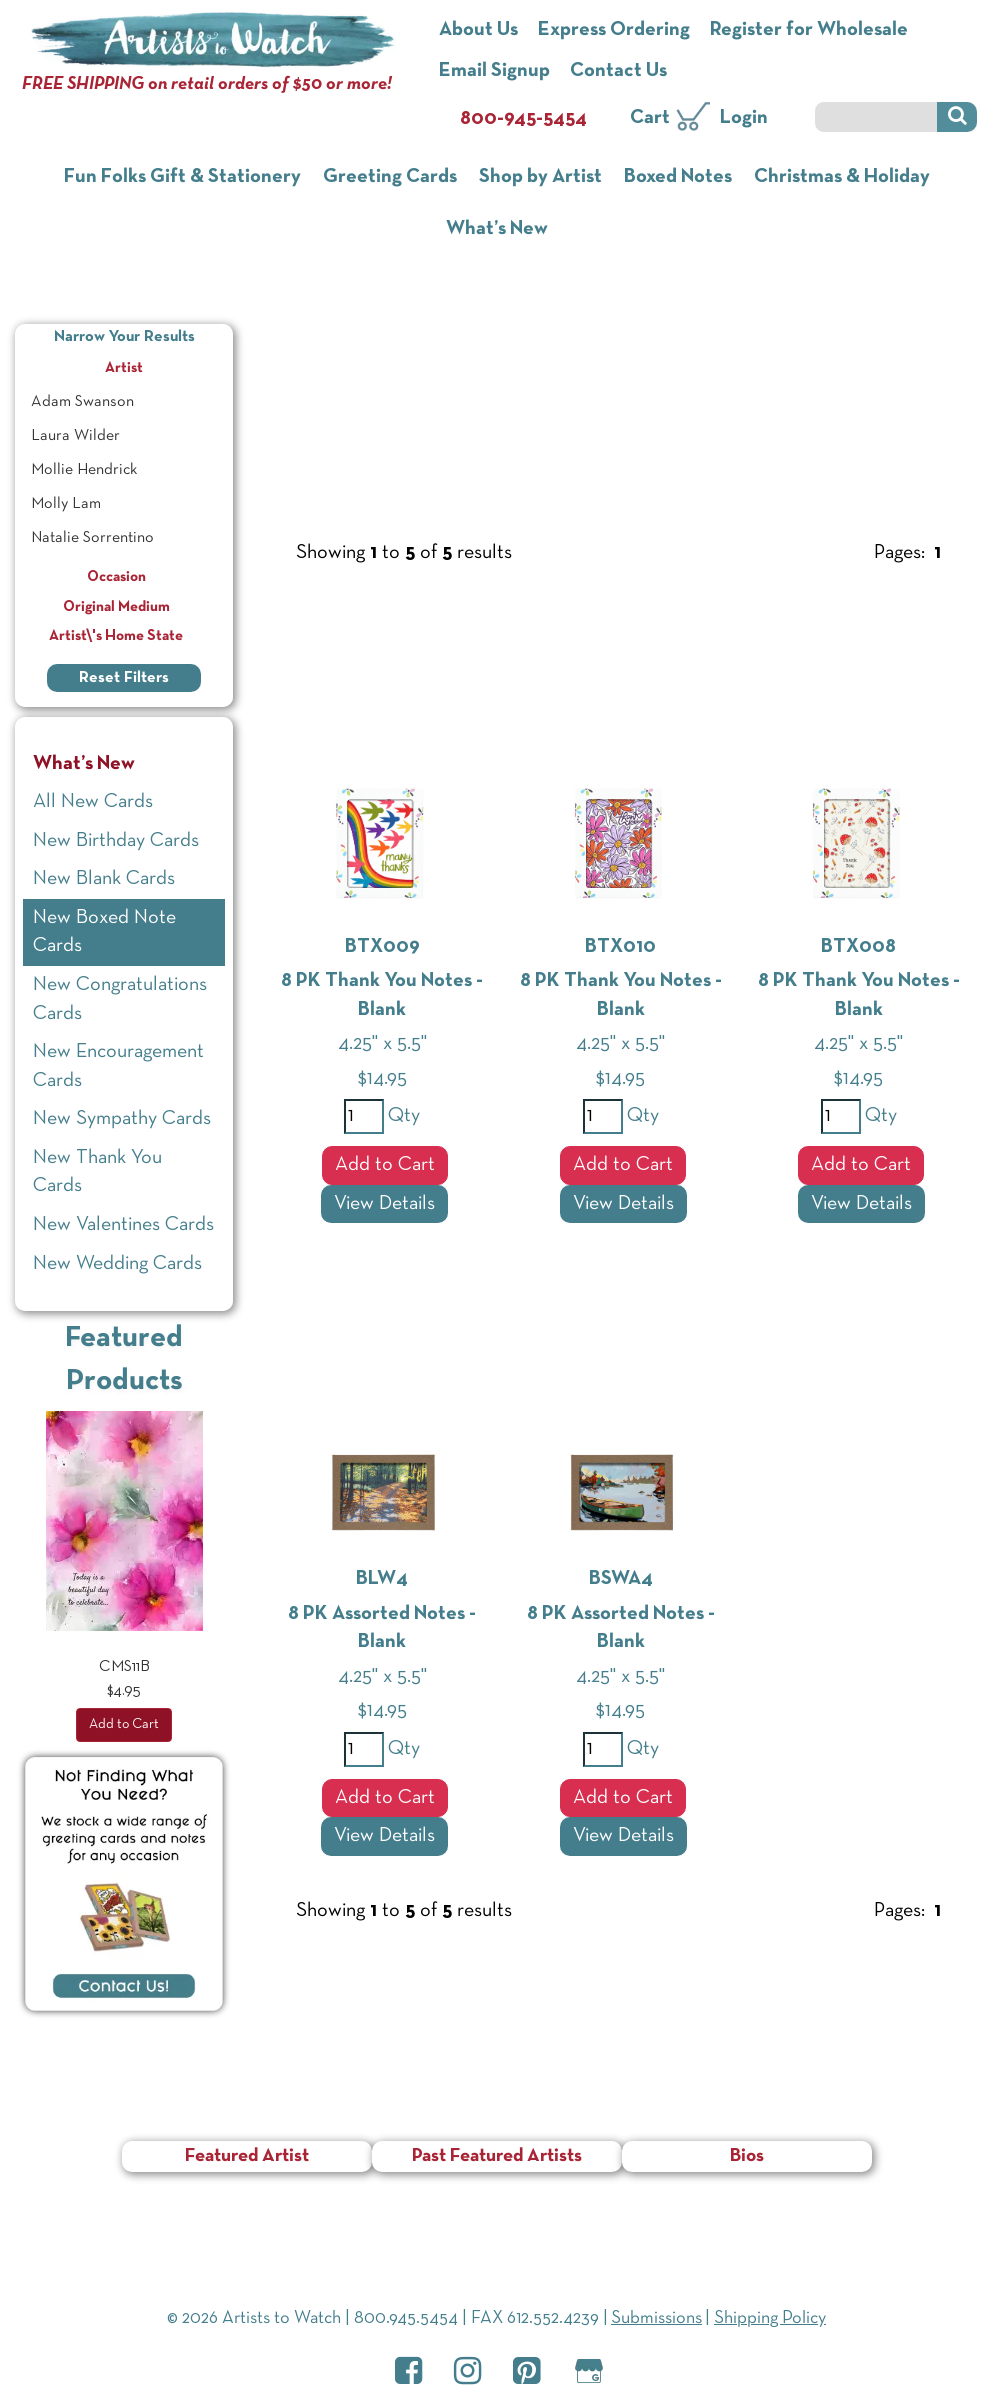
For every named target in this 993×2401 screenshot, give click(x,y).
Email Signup (494, 71)
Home (288, 328)
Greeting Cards (390, 177)
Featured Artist (247, 2156)
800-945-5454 (523, 119)
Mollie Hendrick (84, 470)
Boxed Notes (678, 177)
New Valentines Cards (123, 1225)
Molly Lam (66, 504)
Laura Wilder (75, 436)
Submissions (656, 2318)
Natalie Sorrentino (92, 538)
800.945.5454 (406, 2318)
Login (744, 118)
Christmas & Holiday (842, 177)
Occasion (124, 577)
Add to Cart (385, 1165)
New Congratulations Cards (120, 999)
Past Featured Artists (497, 2156)
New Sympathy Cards (122, 1119)
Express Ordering (614, 30)
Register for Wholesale (809, 30)
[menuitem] (124, 402)
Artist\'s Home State (124, 636)
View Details (384, 1204)
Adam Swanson (82, 402)
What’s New (497, 229)
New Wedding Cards (117, 1264)
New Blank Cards (104, 879)
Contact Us (618, 71)
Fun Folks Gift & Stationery (182, 177)
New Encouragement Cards (118, 1066)
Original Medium (124, 607)
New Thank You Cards (97, 1172)
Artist (166, 365)
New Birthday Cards (116, 841)
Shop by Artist (540, 177)
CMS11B (124, 1667)
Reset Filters (124, 678)
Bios (747, 2156)
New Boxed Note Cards (104, 932)
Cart (650, 118)
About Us (478, 30)
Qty (402, 1116)
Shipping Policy (770, 2318)
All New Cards (93, 802)
